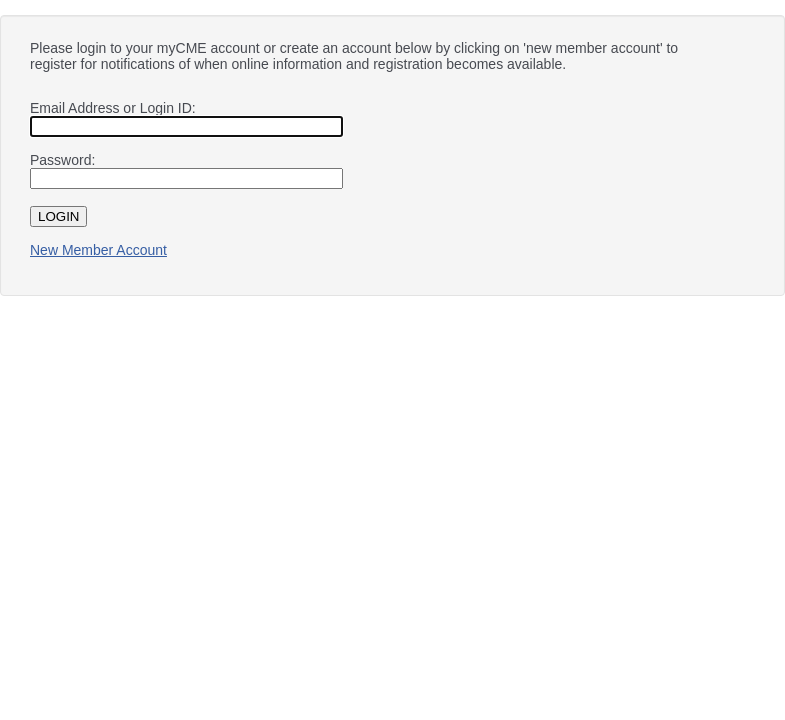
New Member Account (98, 250)
